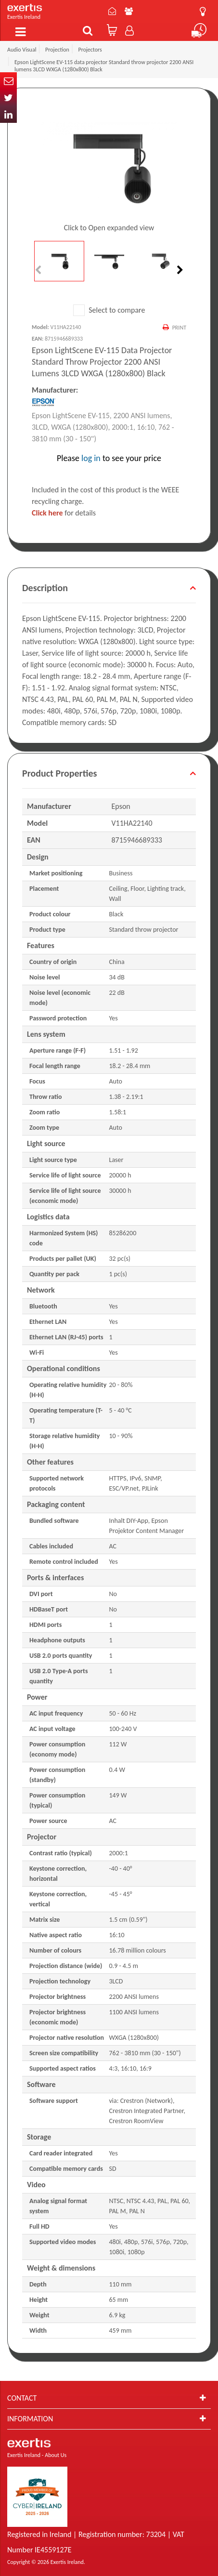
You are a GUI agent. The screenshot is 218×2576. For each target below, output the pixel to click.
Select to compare (109, 310)
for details (64, 512)
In (8, 114)
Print (179, 327)
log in (91, 458)
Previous (39, 270)
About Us (129, 11)
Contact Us (112, 11)
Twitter (8, 97)
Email (8, 80)
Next (179, 270)
